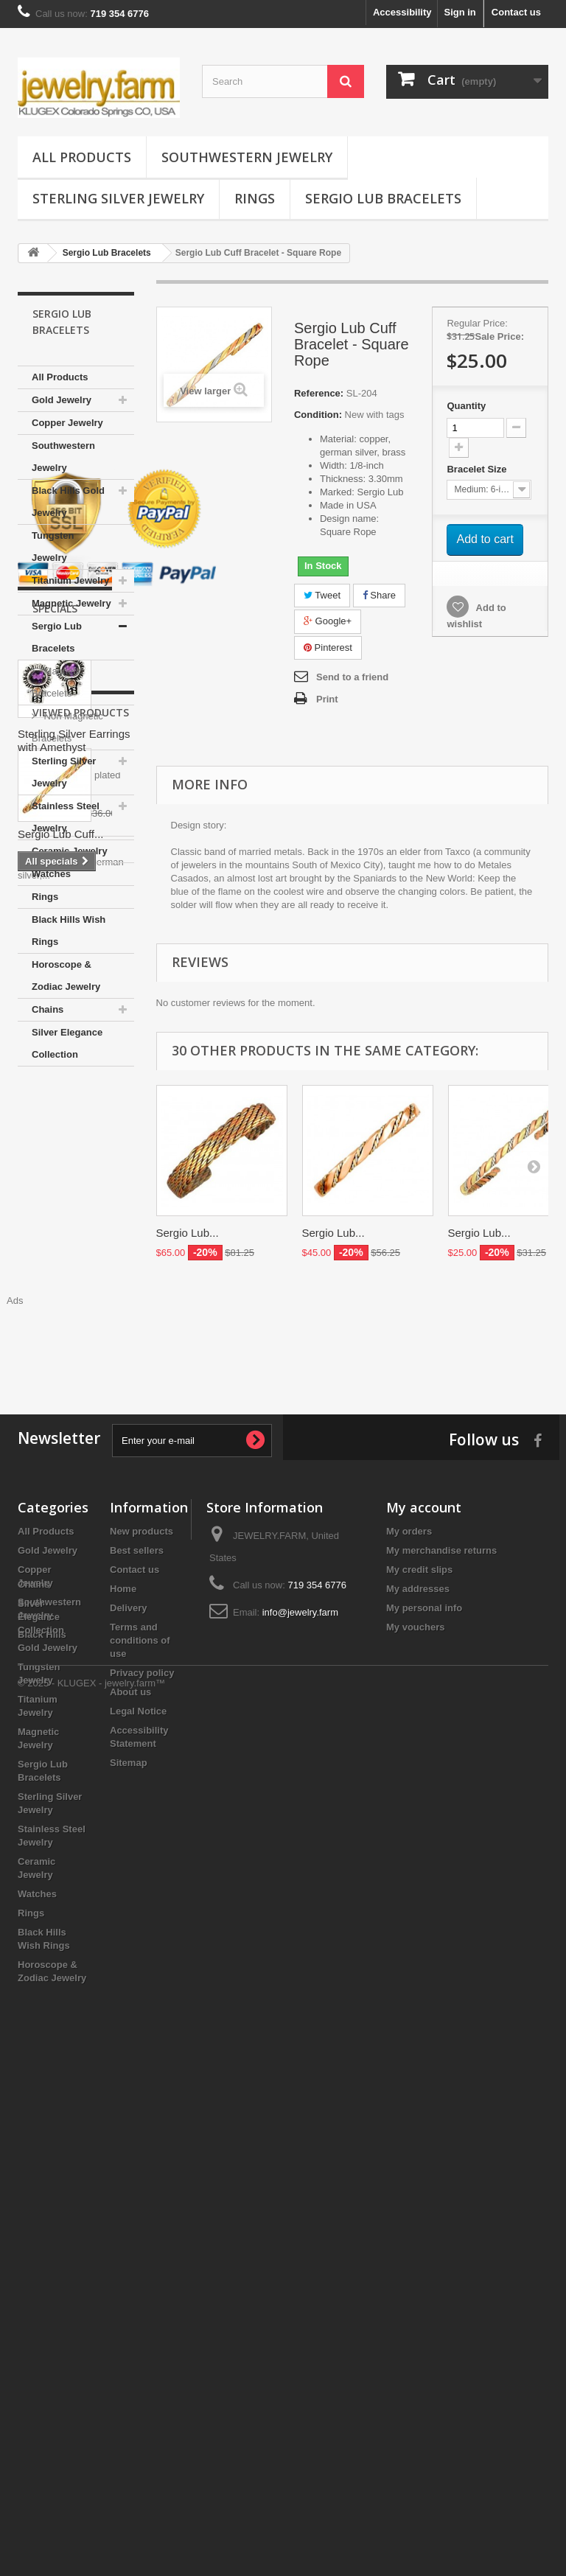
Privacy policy (142, 2106)
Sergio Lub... (187, 1232)
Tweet (322, 595)
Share (379, 595)
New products (141, 1964)
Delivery (128, 2041)
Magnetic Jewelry (71, 603)
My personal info (424, 2041)
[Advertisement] (283, 1774)
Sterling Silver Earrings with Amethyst (74, 1364)
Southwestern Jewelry (246, 157)
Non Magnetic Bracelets (67, 727)
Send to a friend (352, 677)
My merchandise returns (441, 1983)
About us (130, 2125)
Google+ (328, 620)
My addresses (418, 2022)
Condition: (318, 414)
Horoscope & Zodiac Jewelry (66, 975)
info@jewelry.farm (300, 2045)
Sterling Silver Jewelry (118, 198)
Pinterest (328, 647)
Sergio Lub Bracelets (383, 198)
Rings (254, 198)
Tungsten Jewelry (53, 546)
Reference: (318, 393)
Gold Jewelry (61, 399)
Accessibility (402, 12)
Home (123, 2022)
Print (327, 699)
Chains (47, 1009)
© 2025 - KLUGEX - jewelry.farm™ (91, 2535)
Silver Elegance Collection (67, 1043)
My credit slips (419, 2002)
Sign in (459, 12)
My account (423, 1941)
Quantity (466, 405)
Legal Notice (138, 2144)
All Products (81, 157)
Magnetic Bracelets (57, 682)
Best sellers (137, 1983)
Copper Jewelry (67, 422)
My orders (409, 1964)
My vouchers (415, 2060)
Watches (51, 873)
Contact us (516, 12)
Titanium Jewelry (70, 580)
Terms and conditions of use (140, 2073)
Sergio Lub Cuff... (60, 1660)
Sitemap (128, 2196)
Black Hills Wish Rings (68, 930)
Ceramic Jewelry (70, 850)
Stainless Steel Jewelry (65, 817)
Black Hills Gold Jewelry (68, 501)
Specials (54, 1232)
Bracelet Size (478, 469)
